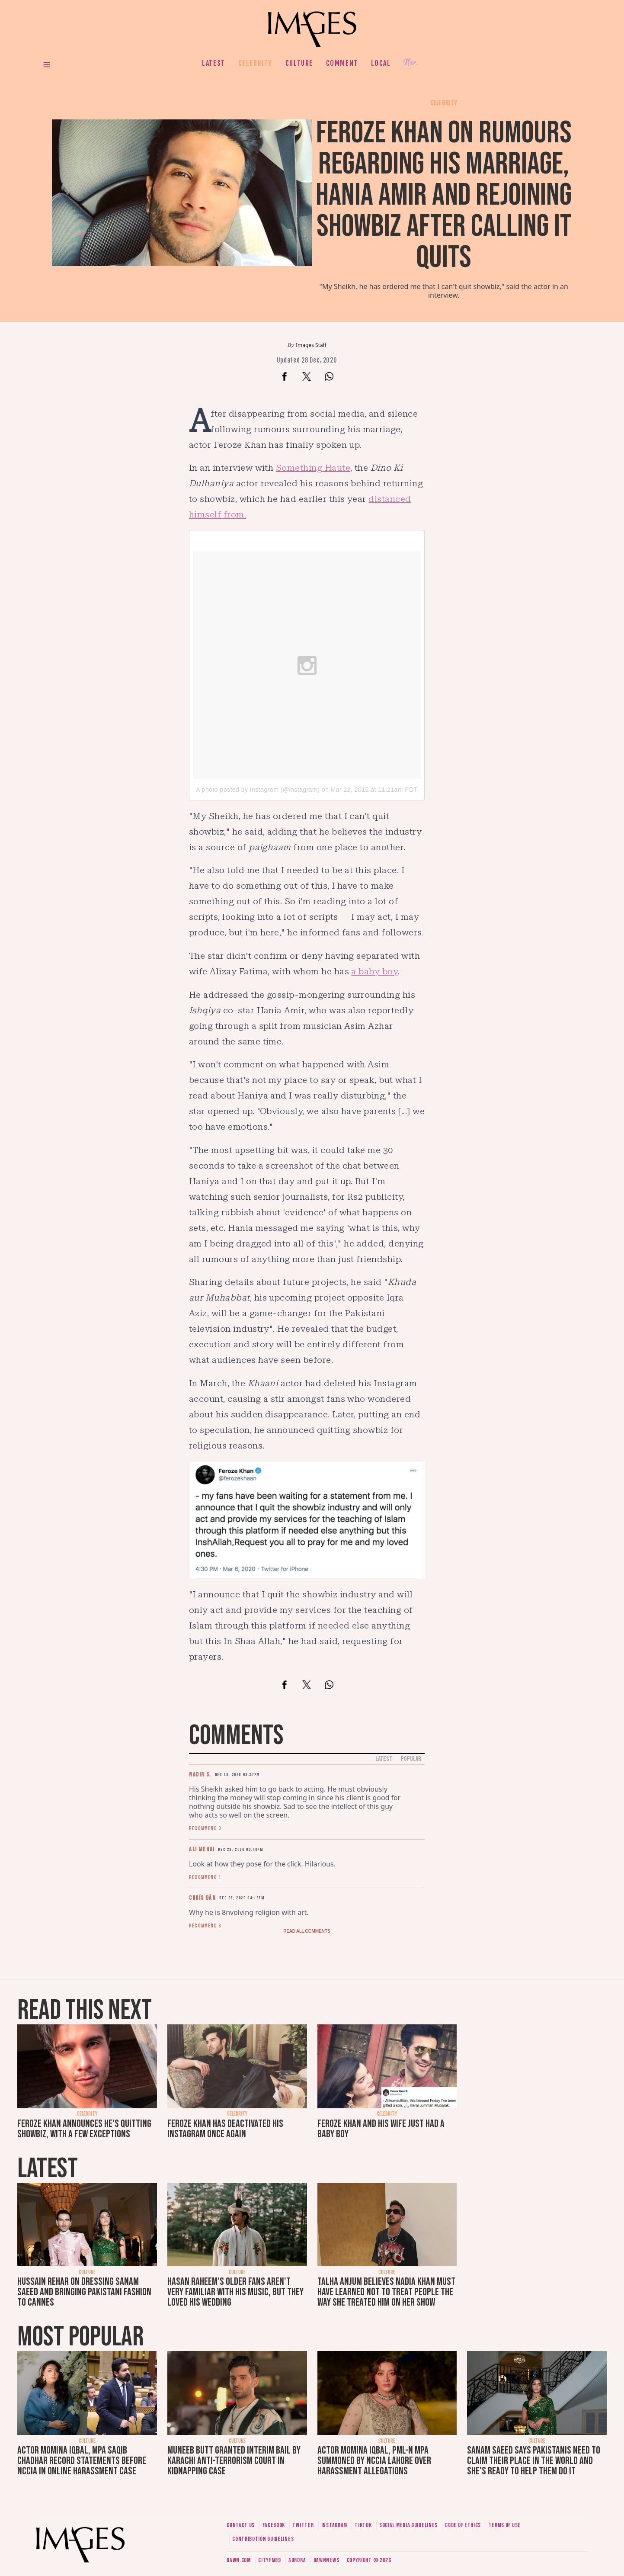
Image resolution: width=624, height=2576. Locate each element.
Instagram (334, 2525)
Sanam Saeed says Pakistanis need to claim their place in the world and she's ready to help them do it (533, 2460)
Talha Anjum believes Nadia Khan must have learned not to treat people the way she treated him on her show (386, 2292)
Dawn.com (239, 2560)
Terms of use (505, 2525)
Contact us (241, 2525)
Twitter (303, 2525)
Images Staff (311, 345)
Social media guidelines (408, 2525)
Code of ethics (463, 2525)
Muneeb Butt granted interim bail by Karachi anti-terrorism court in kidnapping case (234, 2460)
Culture (299, 63)
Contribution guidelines (263, 2539)
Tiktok (363, 2525)
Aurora (297, 2560)
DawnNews (326, 2560)
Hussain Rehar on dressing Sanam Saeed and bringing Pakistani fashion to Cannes (84, 2292)
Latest (213, 63)
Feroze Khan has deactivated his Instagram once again (225, 2128)
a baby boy (374, 971)
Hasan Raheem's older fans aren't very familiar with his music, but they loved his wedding (235, 2292)
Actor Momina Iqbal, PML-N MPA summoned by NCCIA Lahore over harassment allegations (374, 2460)
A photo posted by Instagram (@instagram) (258, 789)
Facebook (273, 2525)
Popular (411, 1759)
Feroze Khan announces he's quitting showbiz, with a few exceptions (84, 2128)
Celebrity (255, 63)
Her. (410, 62)
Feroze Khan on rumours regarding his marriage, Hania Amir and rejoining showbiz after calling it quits (444, 195)
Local (381, 63)
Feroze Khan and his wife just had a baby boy (381, 2128)
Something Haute (313, 468)
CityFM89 (269, 2560)
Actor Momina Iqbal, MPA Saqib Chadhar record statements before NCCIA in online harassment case (81, 2460)
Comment (342, 63)
